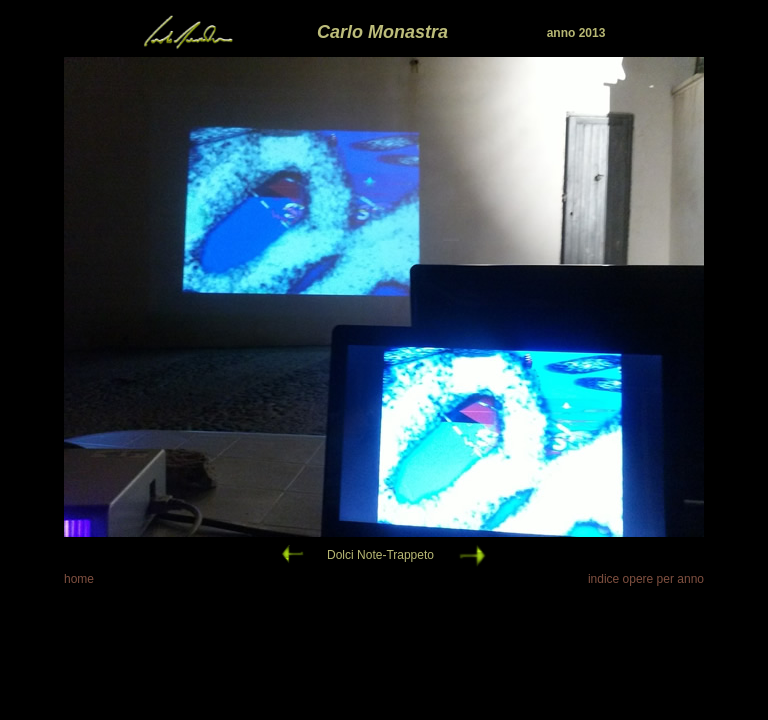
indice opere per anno (646, 579)
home (79, 579)
